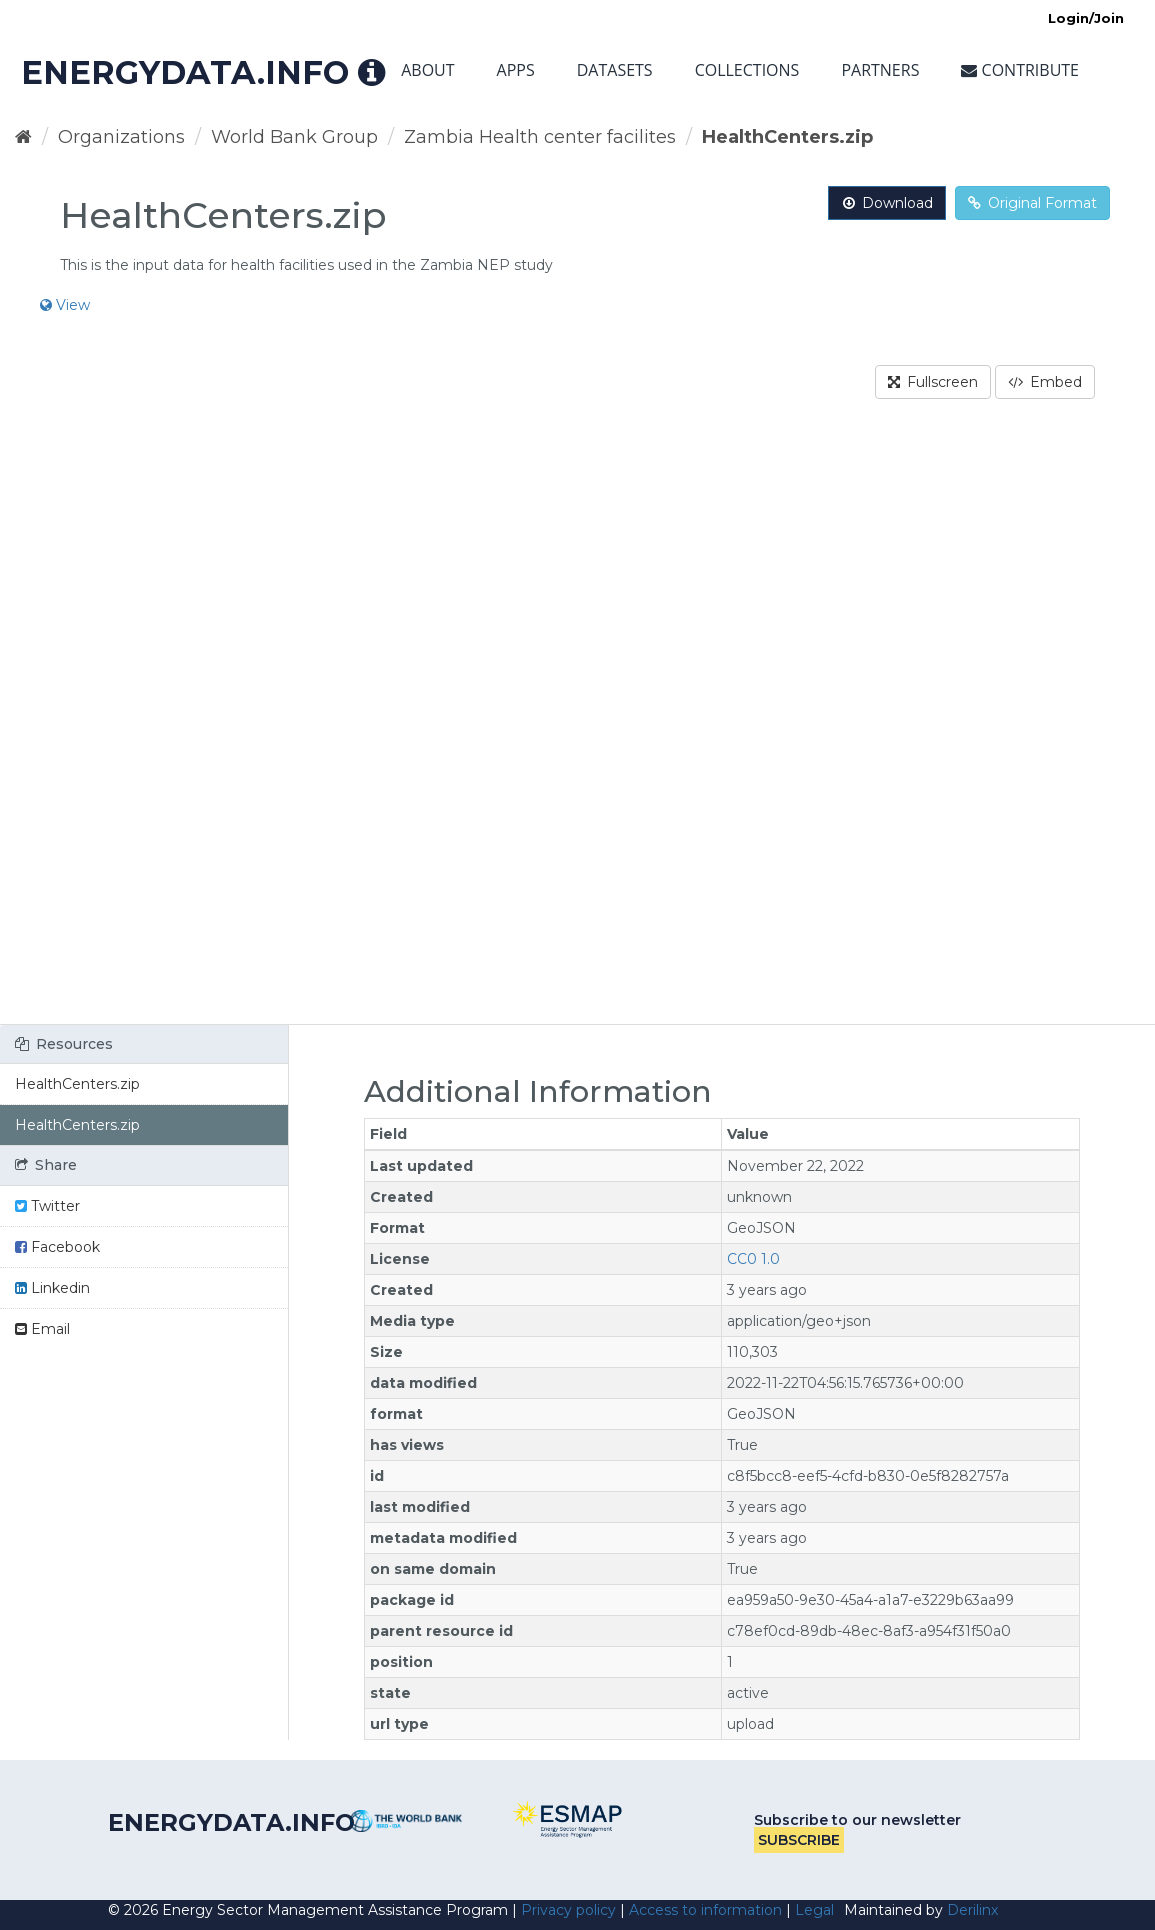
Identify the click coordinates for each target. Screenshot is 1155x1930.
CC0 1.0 (753, 1259)
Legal (814, 1910)
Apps (516, 70)
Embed (1045, 382)
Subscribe (799, 1840)
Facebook (57, 1247)
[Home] (23, 137)
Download (887, 203)
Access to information (705, 1910)
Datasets (615, 70)
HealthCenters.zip (787, 137)
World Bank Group (294, 137)
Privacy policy (568, 1910)
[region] (577, 724)
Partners (880, 70)
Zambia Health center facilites (540, 137)
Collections (747, 70)
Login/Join (1086, 18)
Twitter (47, 1206)
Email (42, 1329)
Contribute (1020, 70)
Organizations (121, 137)
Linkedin (52, 1288)
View (65, 305)
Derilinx (972, 1910)
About (427, 70)
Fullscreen (933, 382)
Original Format (1032, 203)
